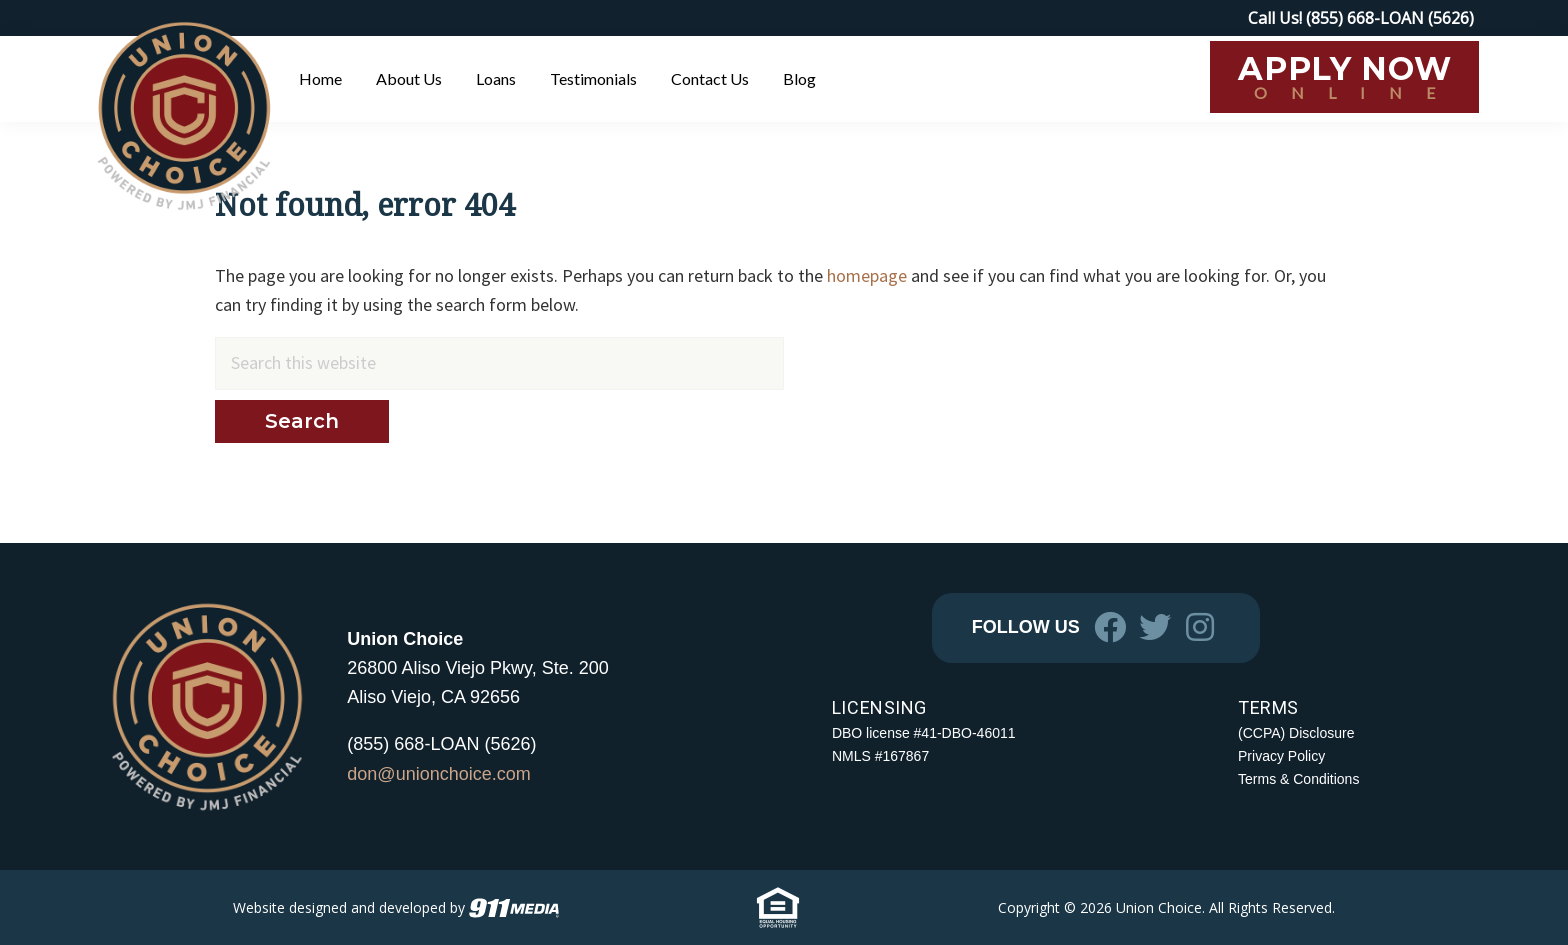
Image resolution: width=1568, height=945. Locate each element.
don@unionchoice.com (438, 774)
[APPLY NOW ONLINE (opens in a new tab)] (1344, 77)
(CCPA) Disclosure (1296, 733)
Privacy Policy (1281, 756)
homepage (867, 275)
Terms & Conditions (1298, 779)
